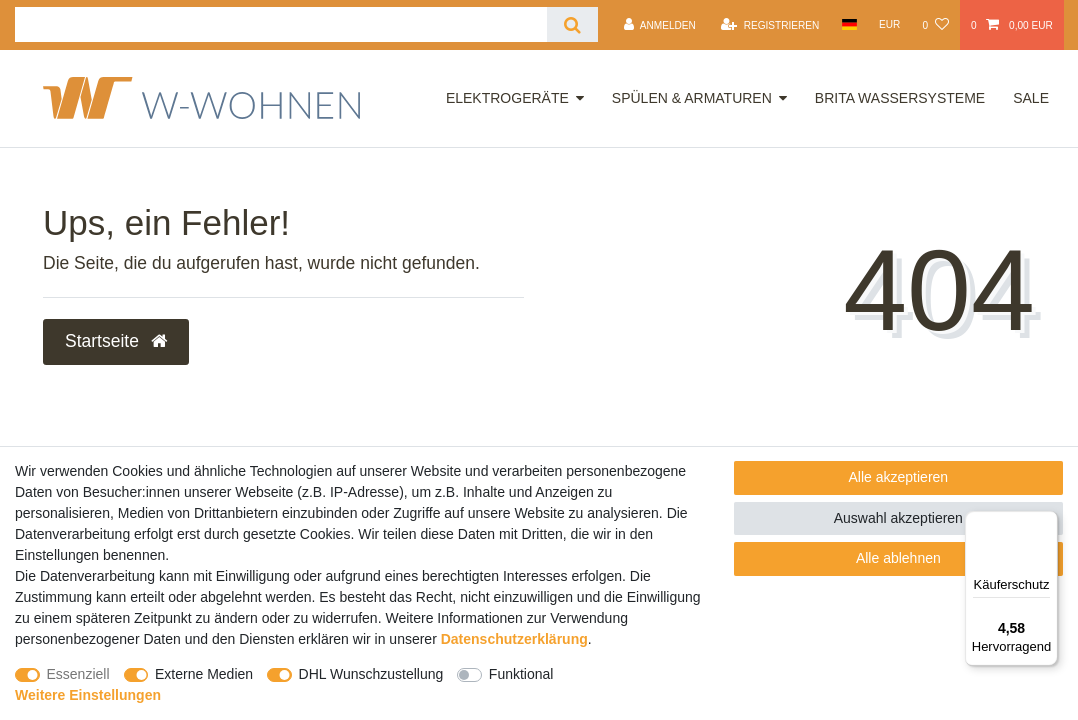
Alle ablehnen (898, 558)
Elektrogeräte (507, 98)
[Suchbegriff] (281, 24)
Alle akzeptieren (899, 477)
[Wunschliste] (935, 25)
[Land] (848, 24)
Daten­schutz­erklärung (514, 639)
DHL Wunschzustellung (371, 674)
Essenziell (78, 674)
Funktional (521, 674)
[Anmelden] (660, 25)
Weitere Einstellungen (88, 695)
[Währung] (890, 24)
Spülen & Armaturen (692, 98)
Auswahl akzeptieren (898, 518)
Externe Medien (204, 674)
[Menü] (1046, 523)
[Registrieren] (770, 25)
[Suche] (572, 24)
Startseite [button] (116, 341)
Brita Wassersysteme (900, 98)
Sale (1031, 98)
